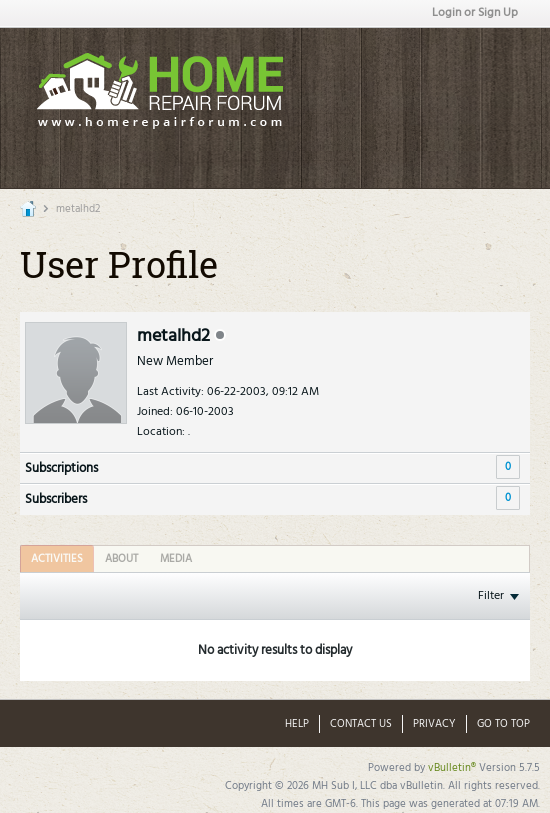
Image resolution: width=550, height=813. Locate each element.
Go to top (503, 724)
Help (297, 724)
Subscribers (56, 499)
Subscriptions (61, 468)
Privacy (434, 724)
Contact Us (361, 724)
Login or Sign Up (475, 13)
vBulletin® (452, 768)
